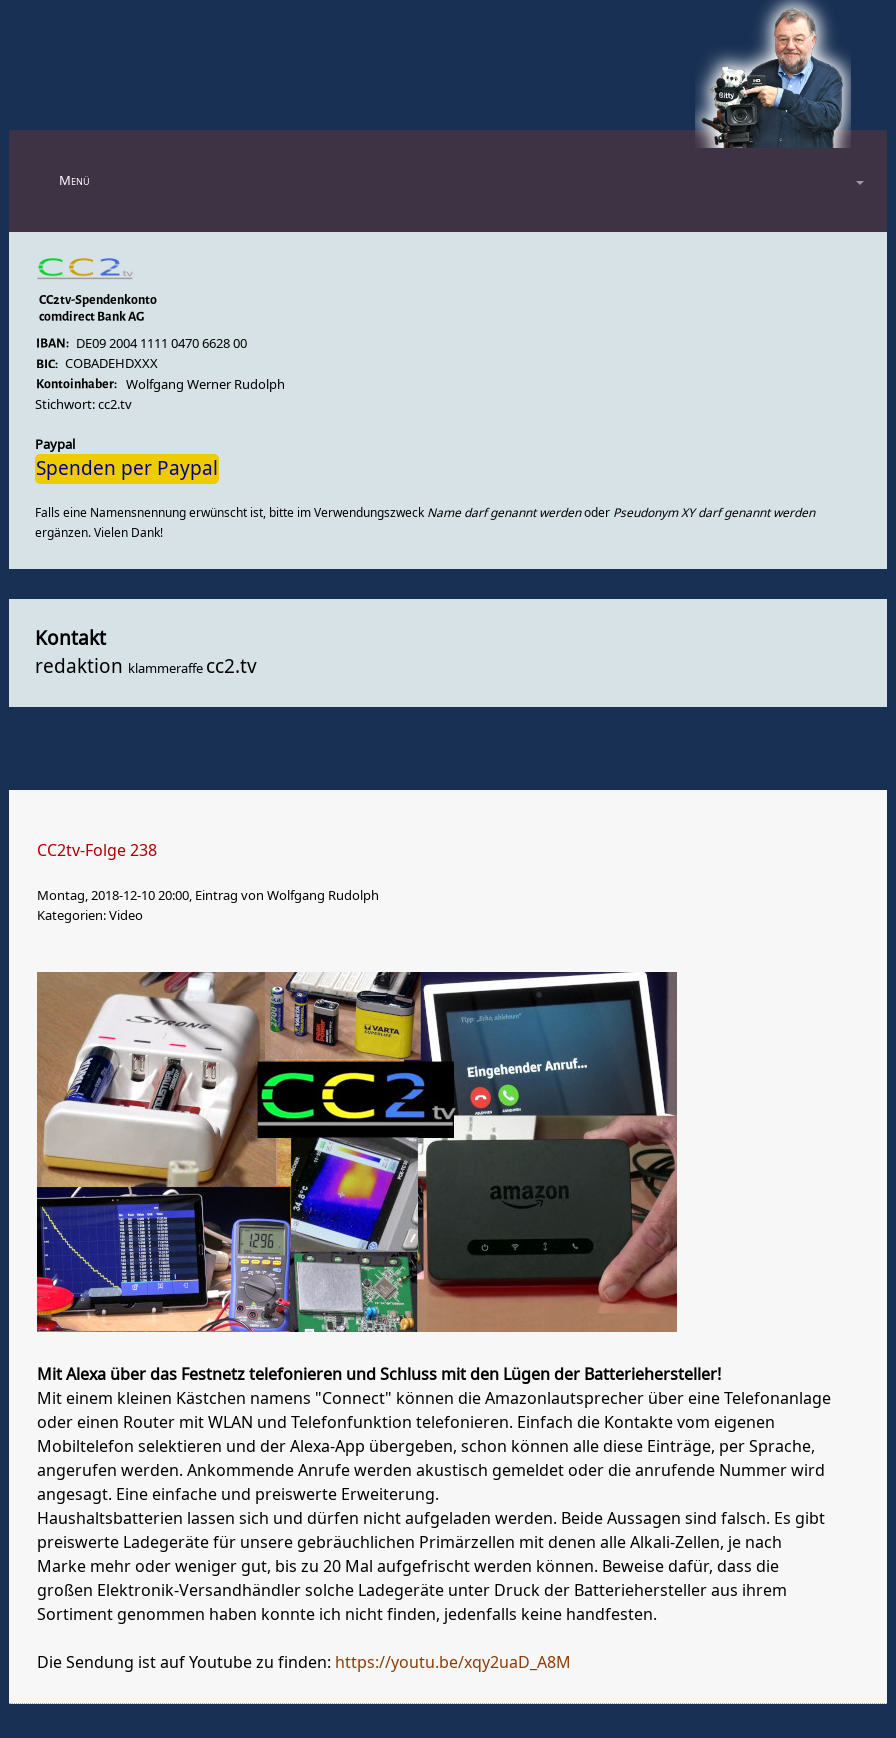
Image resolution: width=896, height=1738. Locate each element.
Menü (74, 180)
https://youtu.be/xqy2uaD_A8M (453, 1663)
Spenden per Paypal (127, 469)
